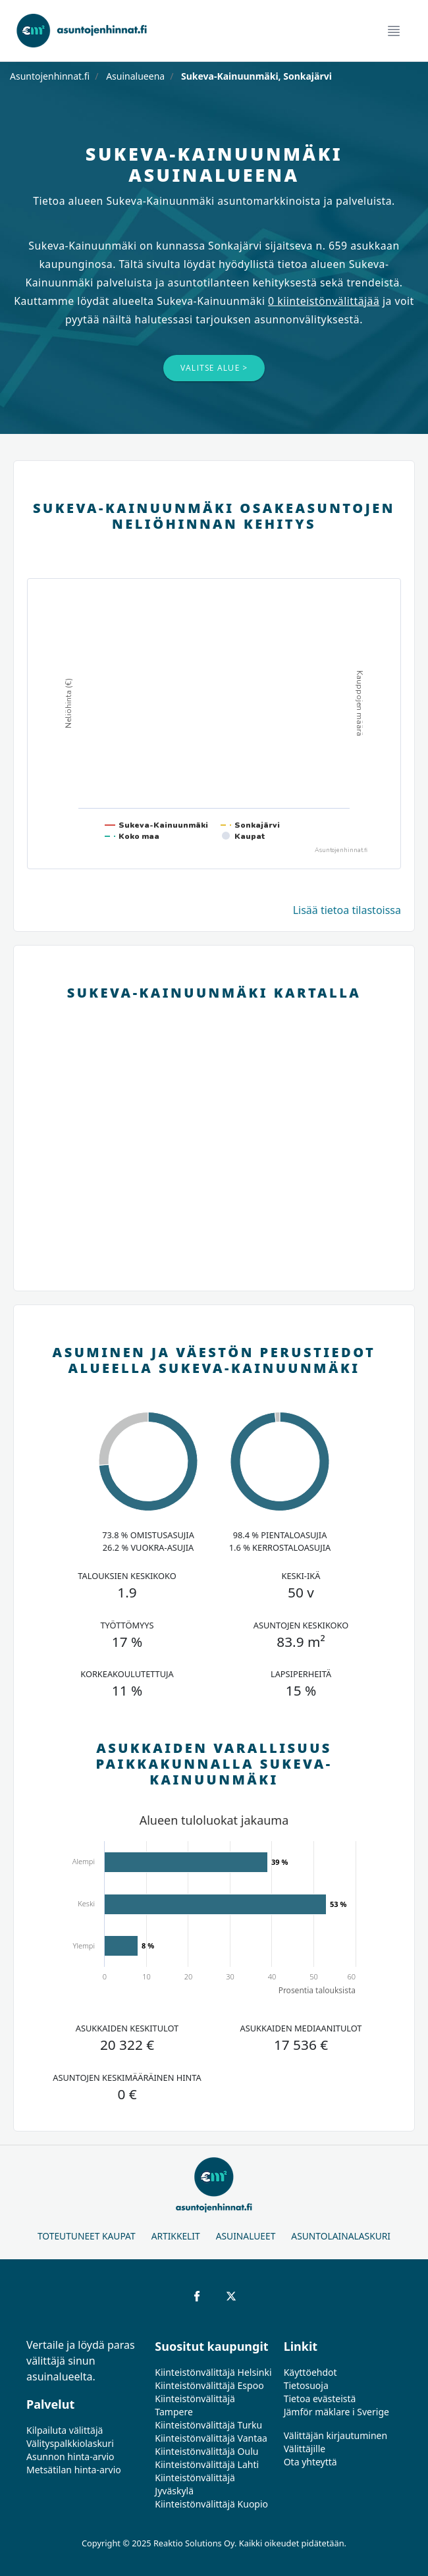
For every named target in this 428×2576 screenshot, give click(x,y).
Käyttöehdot (310, 2372)
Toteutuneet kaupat (87, 2236)
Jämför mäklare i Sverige (336, 2411)
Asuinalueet (246, 2236)
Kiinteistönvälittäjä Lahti (207, 2464)
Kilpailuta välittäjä (64, 2430)
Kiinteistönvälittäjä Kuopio (211, 2504)
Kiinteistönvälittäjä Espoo (209, 2385)
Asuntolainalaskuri (340, 2236)
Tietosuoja (306, 2385)
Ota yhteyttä (310, 2461)
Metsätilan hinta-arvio (73, 2469)
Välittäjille (305, 2448)
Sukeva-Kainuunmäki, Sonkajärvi (255, 76)
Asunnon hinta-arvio (70, 2456)
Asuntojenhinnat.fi (50, 76)
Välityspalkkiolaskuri (70, 2443)
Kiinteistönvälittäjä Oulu (206, 2451)
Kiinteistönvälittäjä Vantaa (211, 2438)
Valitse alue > (214, 367)
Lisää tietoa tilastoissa (347, 910)
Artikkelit (175, 2236)
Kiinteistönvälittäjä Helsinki (213, 2372)
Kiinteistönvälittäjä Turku (208, 2425)
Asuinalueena (134, 76)
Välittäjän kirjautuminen (336, 2435)
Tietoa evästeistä (320, 2398)
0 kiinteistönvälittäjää (323, 301)
